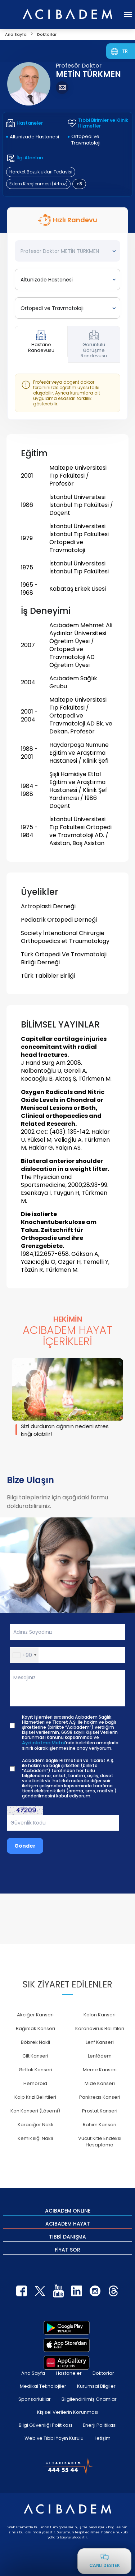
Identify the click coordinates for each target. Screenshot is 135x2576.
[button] (24, 1655)
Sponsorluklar (34, 2399)
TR (125, 51)
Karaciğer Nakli (35, 2124)
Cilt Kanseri (35, 2055)
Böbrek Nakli (35, 2042)
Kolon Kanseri (100, 2014)
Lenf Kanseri (100, 2042)
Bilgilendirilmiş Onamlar (89, 2399)
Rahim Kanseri (99, 2124)
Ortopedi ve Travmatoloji (85, 139)
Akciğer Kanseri (35, 2014)
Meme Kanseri (100, 2069)
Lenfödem (100, 2055)
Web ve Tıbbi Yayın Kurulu (54, 2438)
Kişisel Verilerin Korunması (67, 2412)
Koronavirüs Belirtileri (99, 2028)
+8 (79, 184)
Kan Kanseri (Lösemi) (35, 2110)
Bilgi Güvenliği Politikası (45, 2425)
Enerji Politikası (100, 2425)
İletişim (102, 2438)
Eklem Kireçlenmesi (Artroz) (38, 184)
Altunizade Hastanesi (34, 136)
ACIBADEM (67, 2210)
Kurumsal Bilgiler (96, 2386)
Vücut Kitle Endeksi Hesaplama (99, 2141)
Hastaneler (69, 2373)
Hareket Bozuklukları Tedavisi (40, 172)
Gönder (25, 1845)
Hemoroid (35, 2083)
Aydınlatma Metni (43, 1743)
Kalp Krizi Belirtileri (35, 2097)
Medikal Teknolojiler (43, 2386)
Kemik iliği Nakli (35, 2138)
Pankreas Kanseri (99, 2097)
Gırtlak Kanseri (35, 2069)
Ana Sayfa (33, 2373)
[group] (67, 1399)
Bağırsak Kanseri (35, 2028)
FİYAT (67, 2249)
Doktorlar (103, 2373)
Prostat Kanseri (99, 2110)
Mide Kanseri (100, 2083)
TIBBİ (67, 2236)
